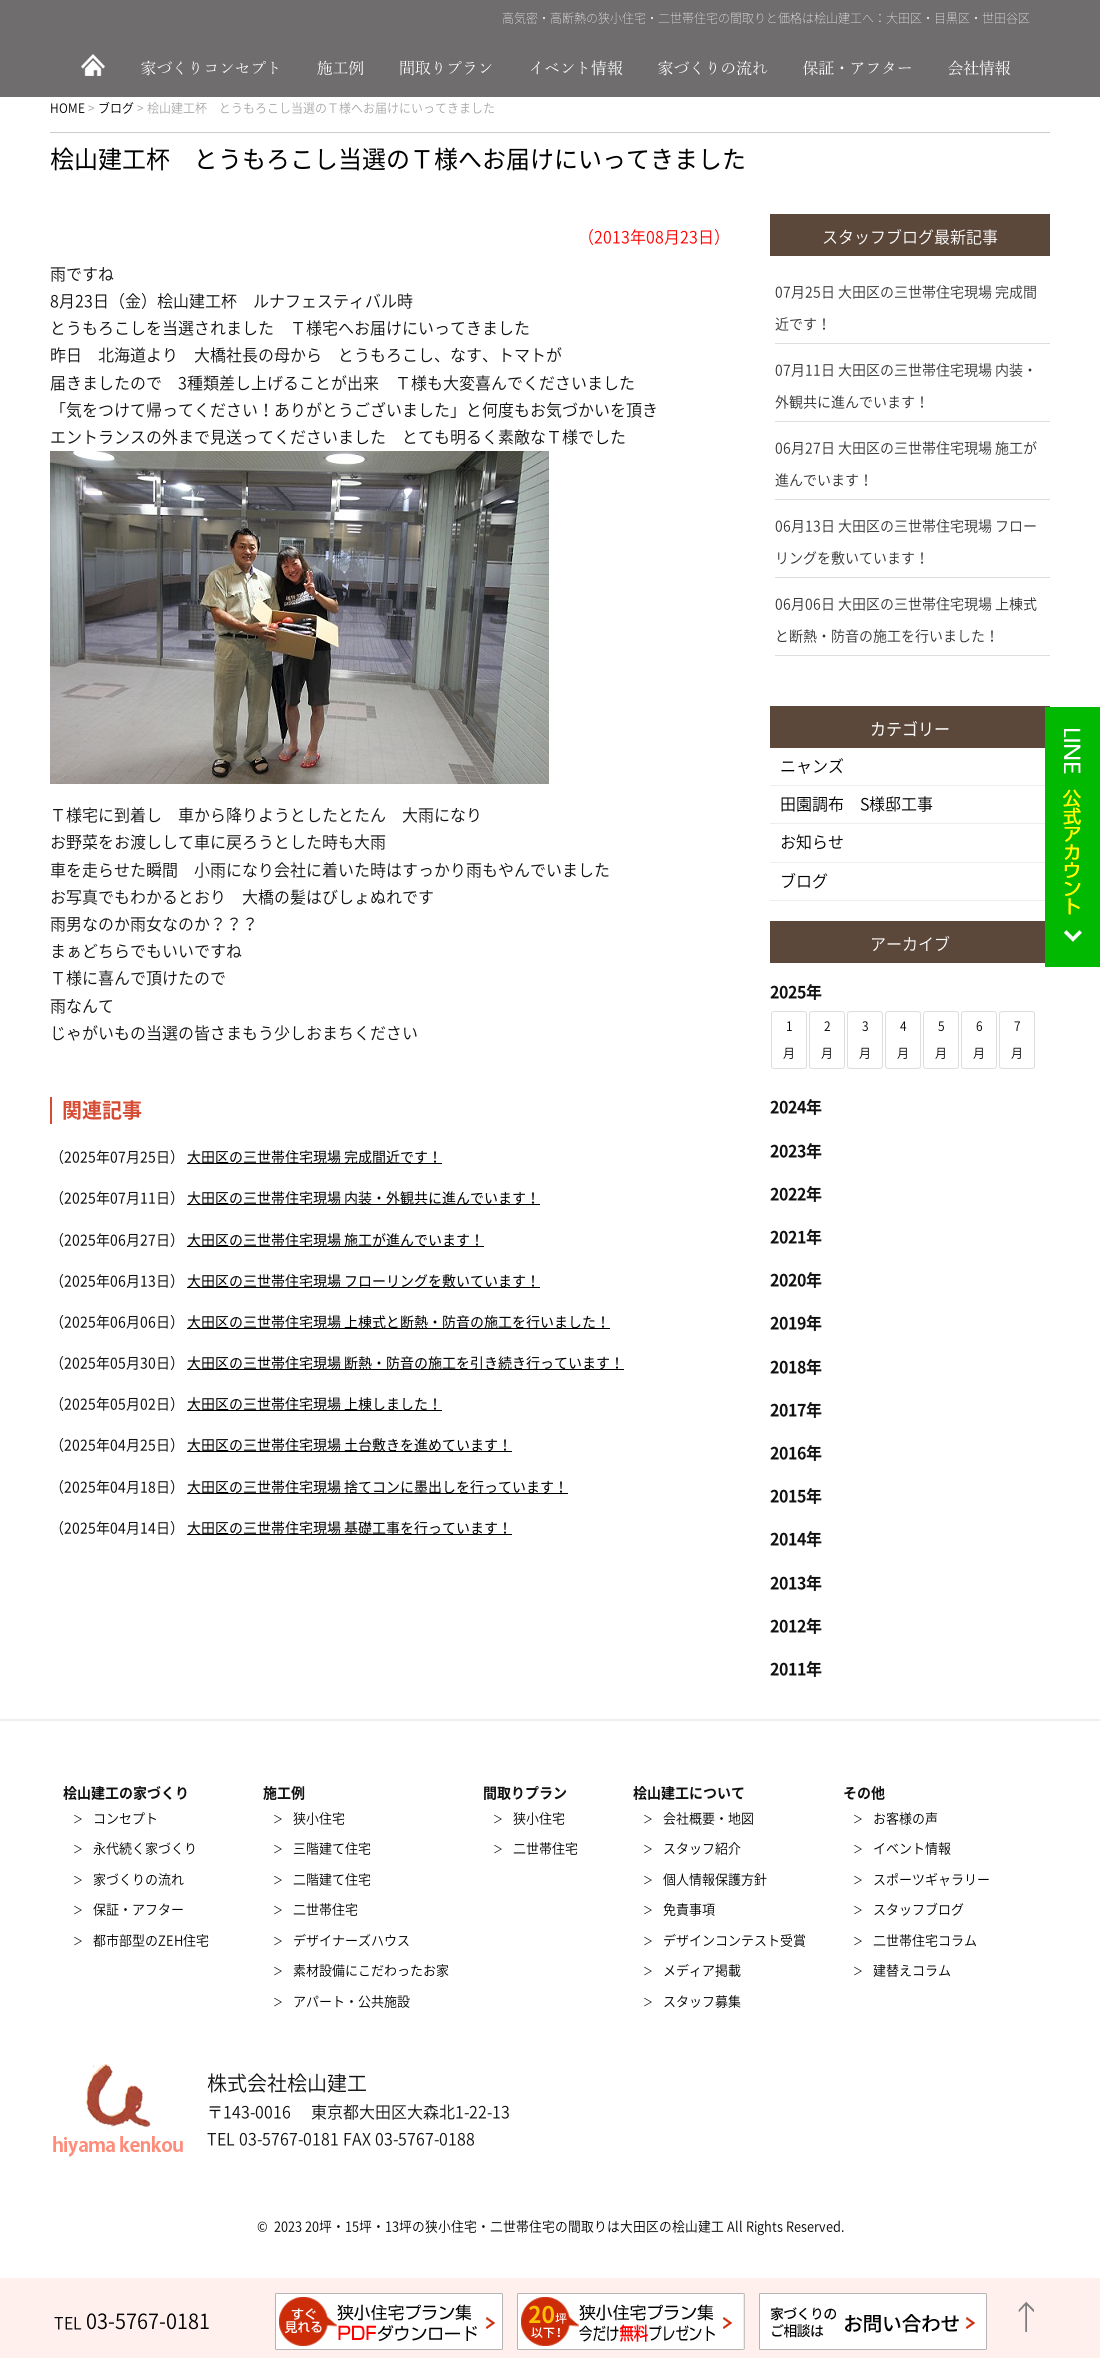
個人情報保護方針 (715, 1879)
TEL (132, 2323)
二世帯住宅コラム (925, 1940)
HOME (90, 67)
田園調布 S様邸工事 (856, 804)
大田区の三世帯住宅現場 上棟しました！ (314, 1404)
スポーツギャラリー (931, 1879)
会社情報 (990, 67)
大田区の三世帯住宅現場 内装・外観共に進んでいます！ (363, 1198)
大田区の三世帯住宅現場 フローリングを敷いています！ (363, 1281)
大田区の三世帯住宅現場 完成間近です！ (314, 1157)
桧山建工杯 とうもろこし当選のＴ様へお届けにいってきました (398, 159)
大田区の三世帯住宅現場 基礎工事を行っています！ (349, 1528)
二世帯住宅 (325, 1909)
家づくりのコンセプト (215, 67)
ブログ (804, 881)
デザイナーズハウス (351, 1940)
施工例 (345, 67)
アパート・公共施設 (351, 2001)
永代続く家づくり (145, 1848)
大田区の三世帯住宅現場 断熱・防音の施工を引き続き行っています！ (405, 1363)
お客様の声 (905, 1818)
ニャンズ (812, 766)
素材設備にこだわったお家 (371, 1970)
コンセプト (125, 1818)
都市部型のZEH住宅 (151, 1940)
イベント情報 (577, 67)
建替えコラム (912, 1970)
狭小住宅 (319, 1818)
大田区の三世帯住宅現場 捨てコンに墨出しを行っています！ (377, 1487)
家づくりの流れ (720, 67)
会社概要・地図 (708, 1818)
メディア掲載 (702, 1970)
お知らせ (812, 842)
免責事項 (689, 1909)
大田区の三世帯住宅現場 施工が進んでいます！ (335, 1240)
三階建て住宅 (332, 1848)
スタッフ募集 (702, 2001)
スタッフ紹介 (702, 1848)
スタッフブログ (918, 1909)
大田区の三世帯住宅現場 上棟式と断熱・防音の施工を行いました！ (398, 1322)
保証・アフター (860, 67)
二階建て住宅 (332, 1879)
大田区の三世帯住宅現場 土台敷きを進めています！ (349, 1445)
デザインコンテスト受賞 (734, 1940)
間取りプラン (447, 67)
